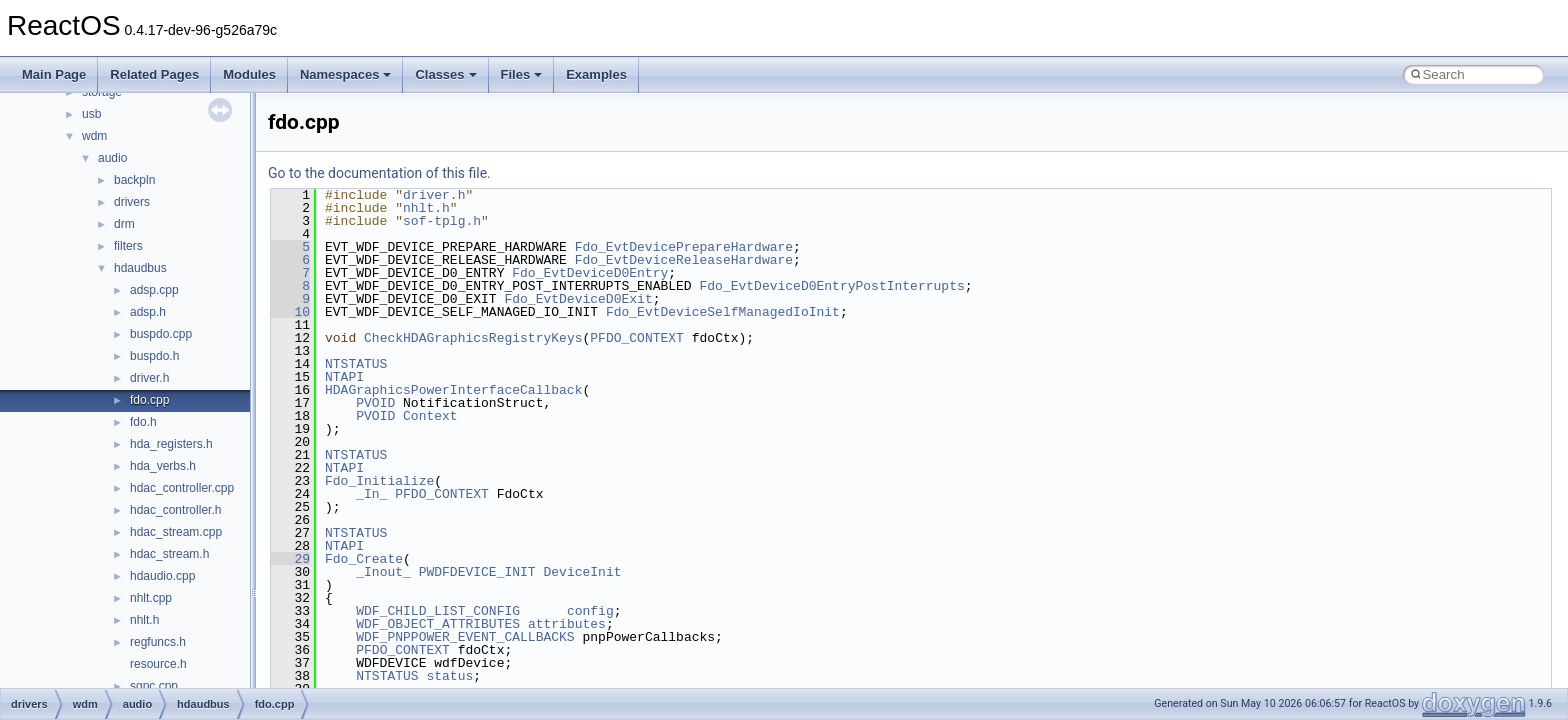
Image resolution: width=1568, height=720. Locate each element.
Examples (596, 74)
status (449, 676)
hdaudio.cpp (162, 576)
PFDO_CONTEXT (637, 338)
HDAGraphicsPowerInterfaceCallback (453, 390)
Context (430, 416)
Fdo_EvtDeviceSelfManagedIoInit (723, 312)
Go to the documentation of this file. (379, 173)
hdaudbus (140, 268)
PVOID (375, 403)
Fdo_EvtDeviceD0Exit (578, 299)
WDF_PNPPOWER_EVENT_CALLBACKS (465, 637)
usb (91, 114)
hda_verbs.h (163, 466)
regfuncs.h (158, 642)
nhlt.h (144, 620)
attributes (567, 624)
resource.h (158, 664)
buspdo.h (154, 356)
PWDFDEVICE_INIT (477, 572)
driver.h (149, 378)
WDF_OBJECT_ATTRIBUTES (438, 624)
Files (522, 74)
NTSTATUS (356, 364)
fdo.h (143, 422)
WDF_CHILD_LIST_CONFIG (438, 611)
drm (124, 224)
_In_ (371, 494)
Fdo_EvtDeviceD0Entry (590, 273)
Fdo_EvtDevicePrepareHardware (684, 247)
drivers (132, 202)
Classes (445, 74)
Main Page (54, 74)
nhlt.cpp (151, 598)
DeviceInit (582, 572)
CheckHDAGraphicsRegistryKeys (473, 338)
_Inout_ (383, 572)
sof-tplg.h (442, 221)
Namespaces (346, 74)
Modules (249, 74)
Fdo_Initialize (379, 481)
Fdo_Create (364, 559)
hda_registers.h (171, 444)
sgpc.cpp (154, 686)
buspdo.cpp (161, 334)
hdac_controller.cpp (182, 488)
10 (290, 312)
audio (112, 158)
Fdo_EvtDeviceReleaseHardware (684, 260)
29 (290, 559)
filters (128, 246)
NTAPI (344, 377)
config (590, 611)
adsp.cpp (154, 290)
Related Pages (154, 74)
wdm (94, 136)
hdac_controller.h (175, 510)
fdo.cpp (149, 400)
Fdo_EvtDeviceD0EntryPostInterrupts (831, 286)
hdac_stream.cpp (176, 532)
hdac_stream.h (169, 554)
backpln (134, 180)
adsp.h (148, 312)
